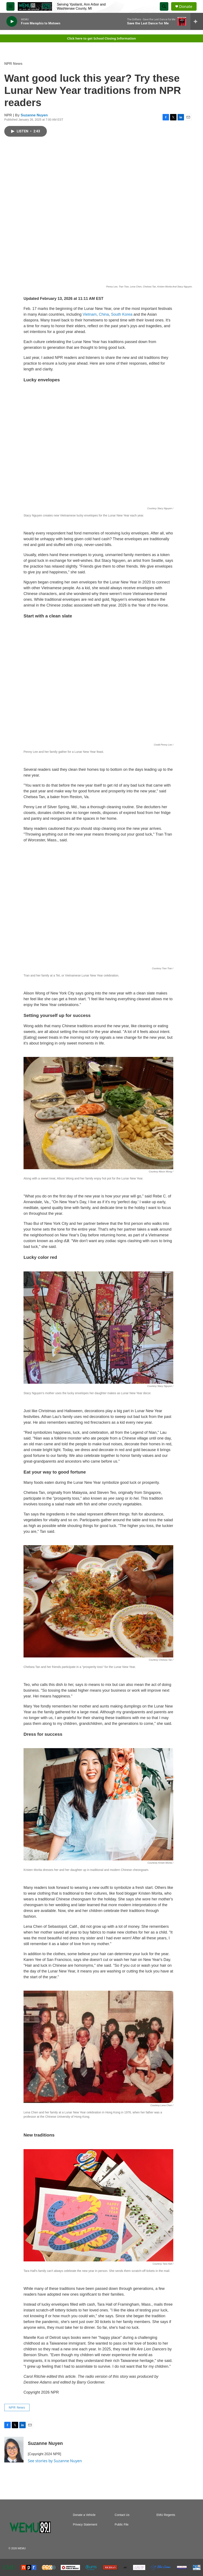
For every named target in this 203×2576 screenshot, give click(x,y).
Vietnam (90, 314)
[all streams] (196, 21)
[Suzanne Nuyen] (14, 2449)
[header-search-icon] (164, 6)
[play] (11, 21)
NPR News (13, 64)
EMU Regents (166, 2515)
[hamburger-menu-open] (10, 6)
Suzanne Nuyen (34, 115)
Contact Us (122, 2515)
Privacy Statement (85, 2524)
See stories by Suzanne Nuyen (55, 2460)
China (104, 314)
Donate (185, 6)
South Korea (121, 314)
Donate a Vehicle (84, 2515)
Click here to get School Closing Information (101, 38)
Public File (122, 2524)
